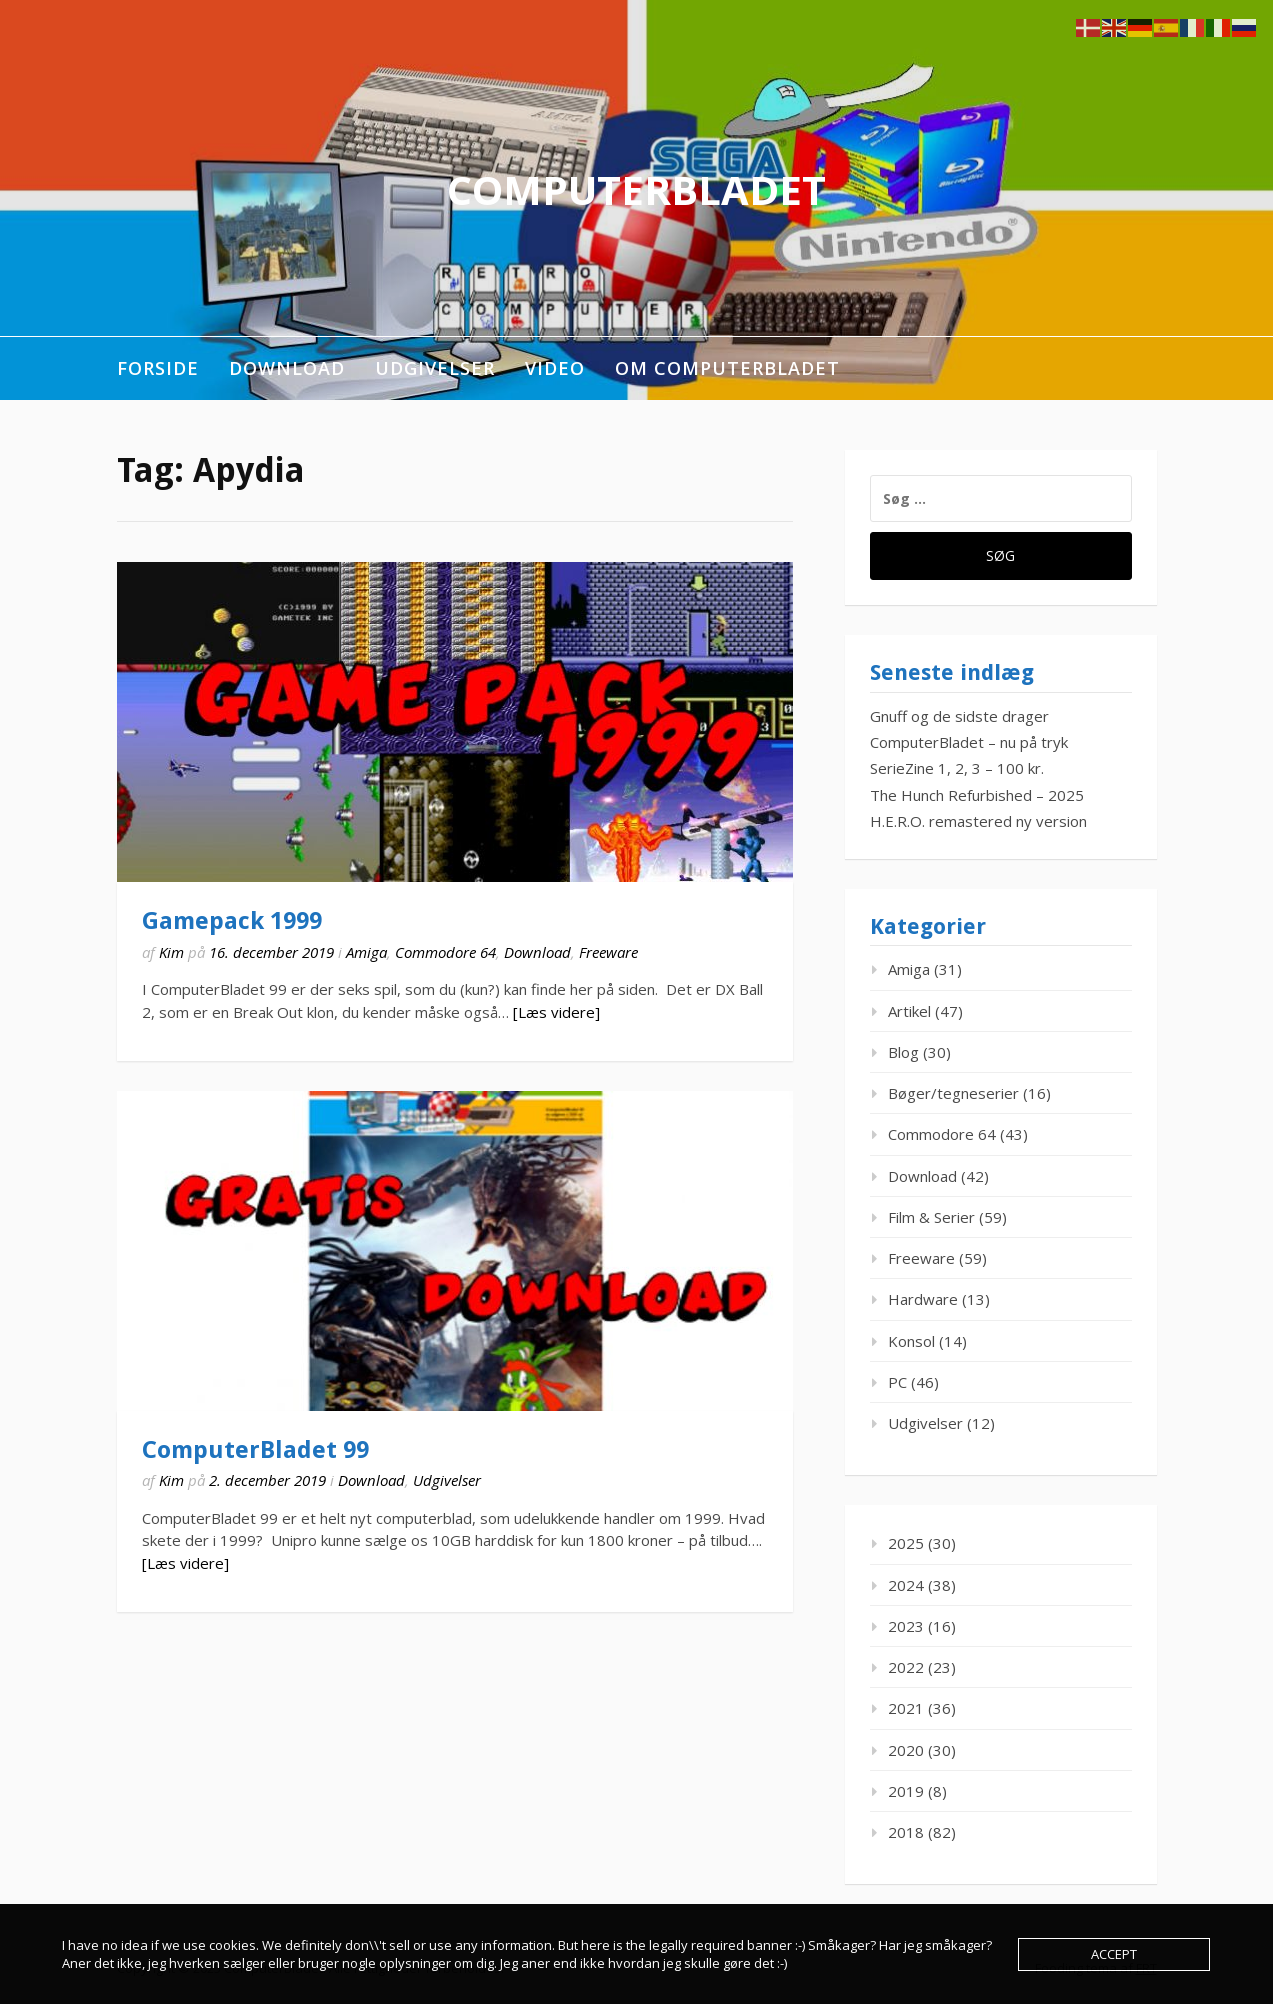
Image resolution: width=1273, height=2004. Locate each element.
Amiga (366, 952)
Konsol (911, 1341)
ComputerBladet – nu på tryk (969, 742)
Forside (158, 368)
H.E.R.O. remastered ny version (978, 821)
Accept (1114, 1954)
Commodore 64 (445, 952)
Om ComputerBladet (727, 368)
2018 (906, 1832)
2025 (906, 1543)
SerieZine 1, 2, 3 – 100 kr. (957, 768)
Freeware (608, 952)
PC (897, 1382)
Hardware (923, 1299)
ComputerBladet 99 (255, 1450)
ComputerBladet (636, 189)
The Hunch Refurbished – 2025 (977, 795)
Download (287, 368)
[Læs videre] (556, 1012)
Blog (903, 1052)
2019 (906, 1791)
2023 (906, 1626)
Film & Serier (931, 1217)
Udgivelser (435, 368)
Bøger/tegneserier (953, 1093)
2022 (906, 1667)
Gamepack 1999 (232, 921)
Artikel (909, 1011)
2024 (906, 1585)
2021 (906, 1708)
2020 (906, 1750)
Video (555, 368)
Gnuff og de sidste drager (959, 716)
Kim (171, 952)
